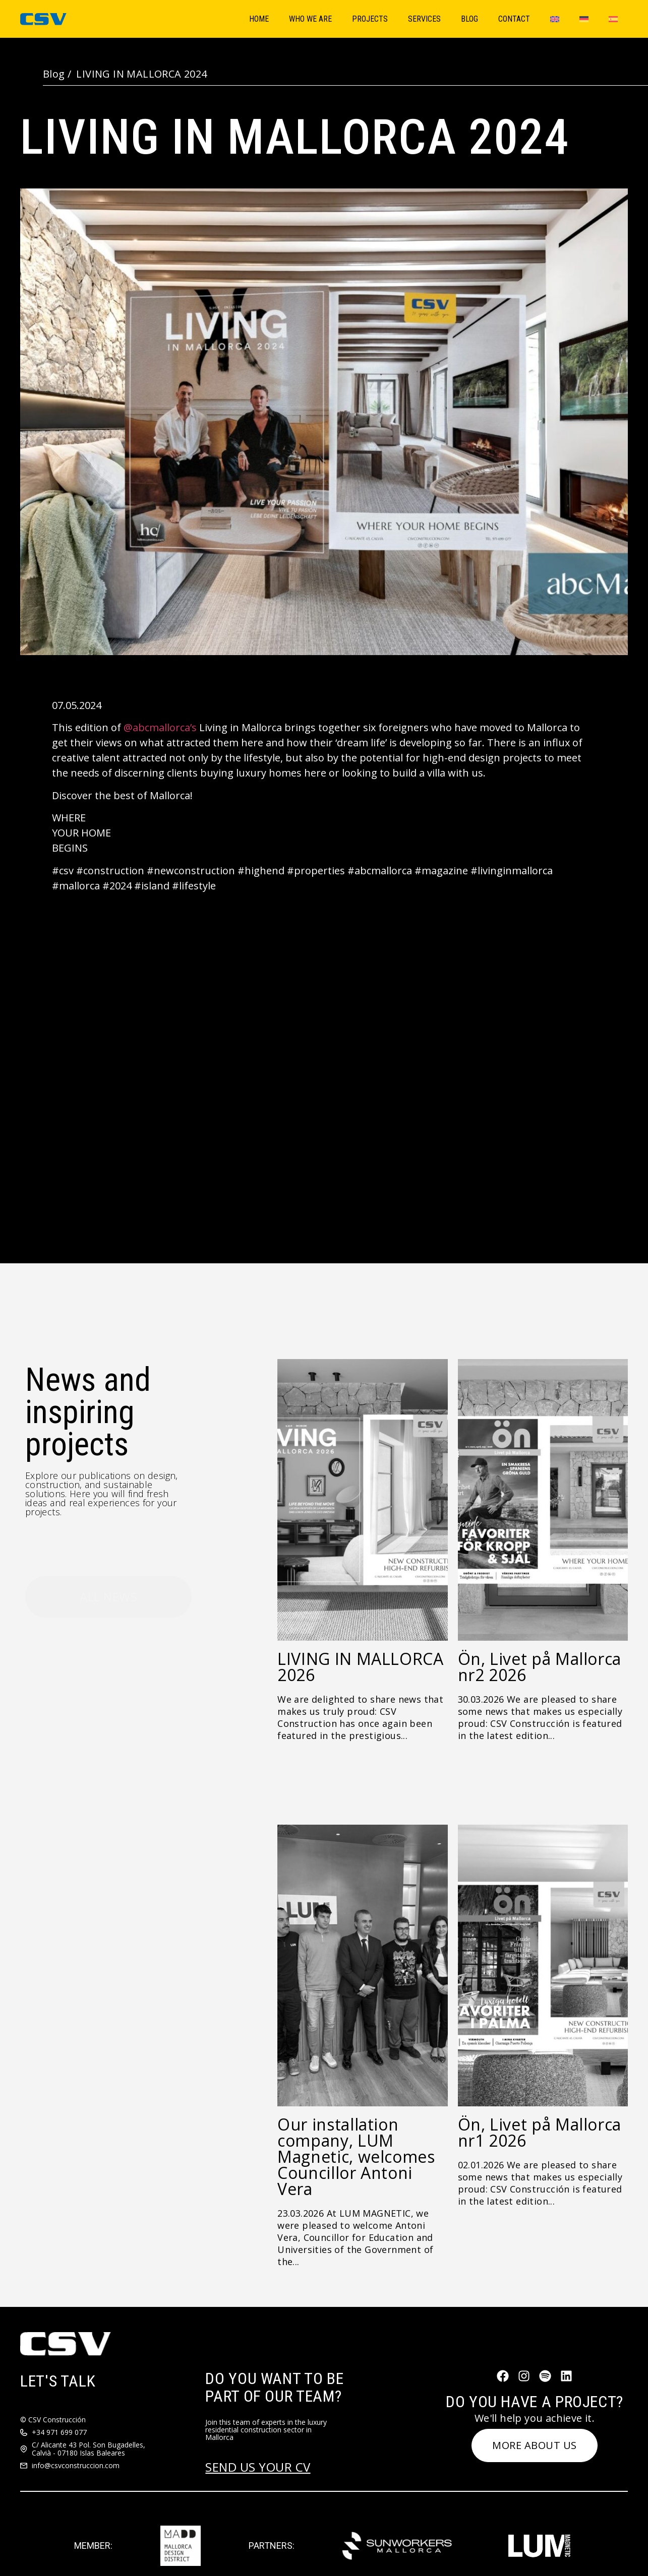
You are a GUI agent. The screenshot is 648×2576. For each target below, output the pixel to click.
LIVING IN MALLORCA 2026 (360, 1667)
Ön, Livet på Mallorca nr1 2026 (539, 2132)
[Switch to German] (584, 19)
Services (424, 19)
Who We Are (310, 19)
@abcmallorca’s (160, 727)
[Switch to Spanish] (613, 19)
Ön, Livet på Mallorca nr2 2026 (539, 1667)
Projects (370, 19)
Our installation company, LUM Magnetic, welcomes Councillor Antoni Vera (356, 2156)
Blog (469, 19)
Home (259, 19)
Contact (514, 19)
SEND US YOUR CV (257, 2467)
